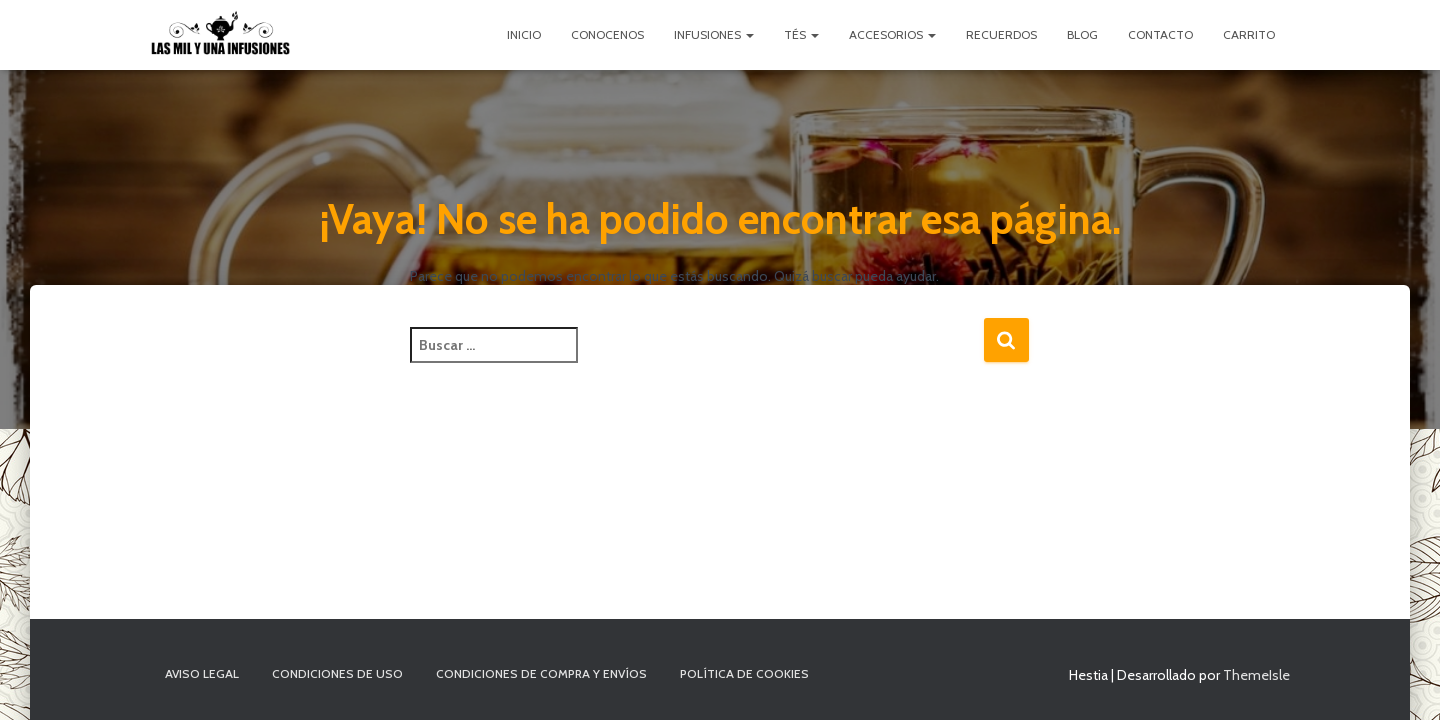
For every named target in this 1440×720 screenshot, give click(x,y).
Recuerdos (1001, 34)
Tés (801, 34)
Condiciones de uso (337, 673)
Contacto (1160, 34)
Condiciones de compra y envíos (541, 673)
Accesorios (892, 34)
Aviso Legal (202, 673)
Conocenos (607, 34)
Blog (1082, 34)
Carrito (1249, 34)
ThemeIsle (1256, 675)
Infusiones (714, 34)
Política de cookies (744, 673)
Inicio (524, 34)
